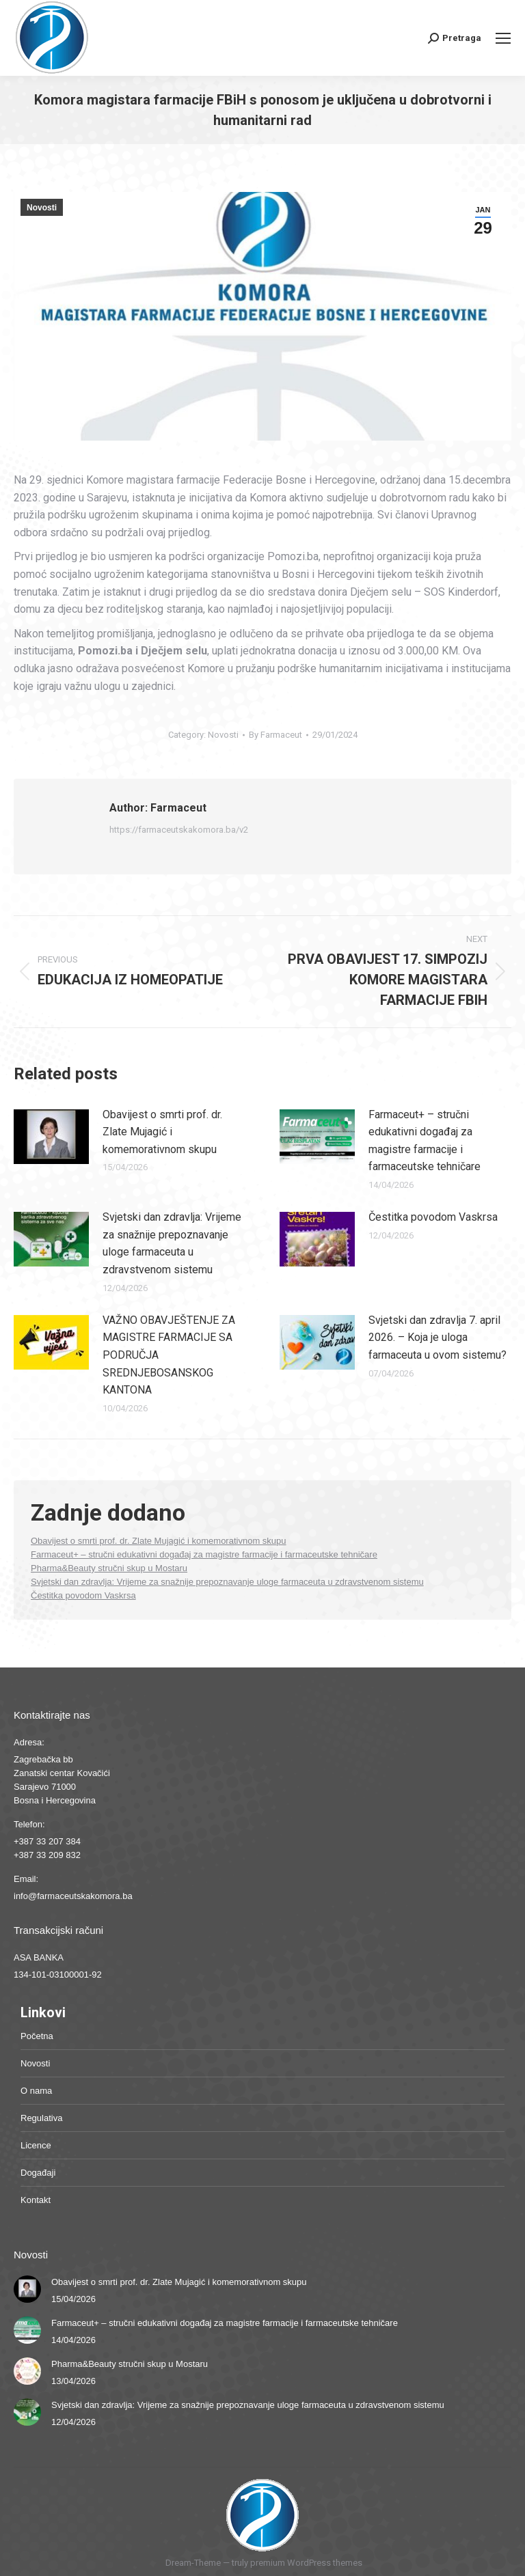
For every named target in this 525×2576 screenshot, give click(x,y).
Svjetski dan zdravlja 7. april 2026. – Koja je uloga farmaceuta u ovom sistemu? (437, 1337)
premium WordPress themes (306, 2563)
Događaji (38, 2173)
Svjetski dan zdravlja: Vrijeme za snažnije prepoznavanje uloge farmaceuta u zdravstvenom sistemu (172, 1243)
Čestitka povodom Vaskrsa (433, 1216)
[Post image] (51, 1136)
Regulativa (41, 2118)
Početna (37, 2036)
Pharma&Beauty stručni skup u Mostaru (109, 1568)
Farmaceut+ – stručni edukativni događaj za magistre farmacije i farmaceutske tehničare (424, 1141)
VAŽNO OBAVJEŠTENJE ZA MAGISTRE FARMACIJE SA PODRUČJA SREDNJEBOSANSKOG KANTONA (169, 1355)
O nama (36, 2091)
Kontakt (36, 2200)
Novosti (42, 207)
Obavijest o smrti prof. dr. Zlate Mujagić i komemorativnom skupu (162, 1132)
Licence (36, 2145)
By (275, 735)
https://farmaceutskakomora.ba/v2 (178, 830)
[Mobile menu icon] (503, 38)
